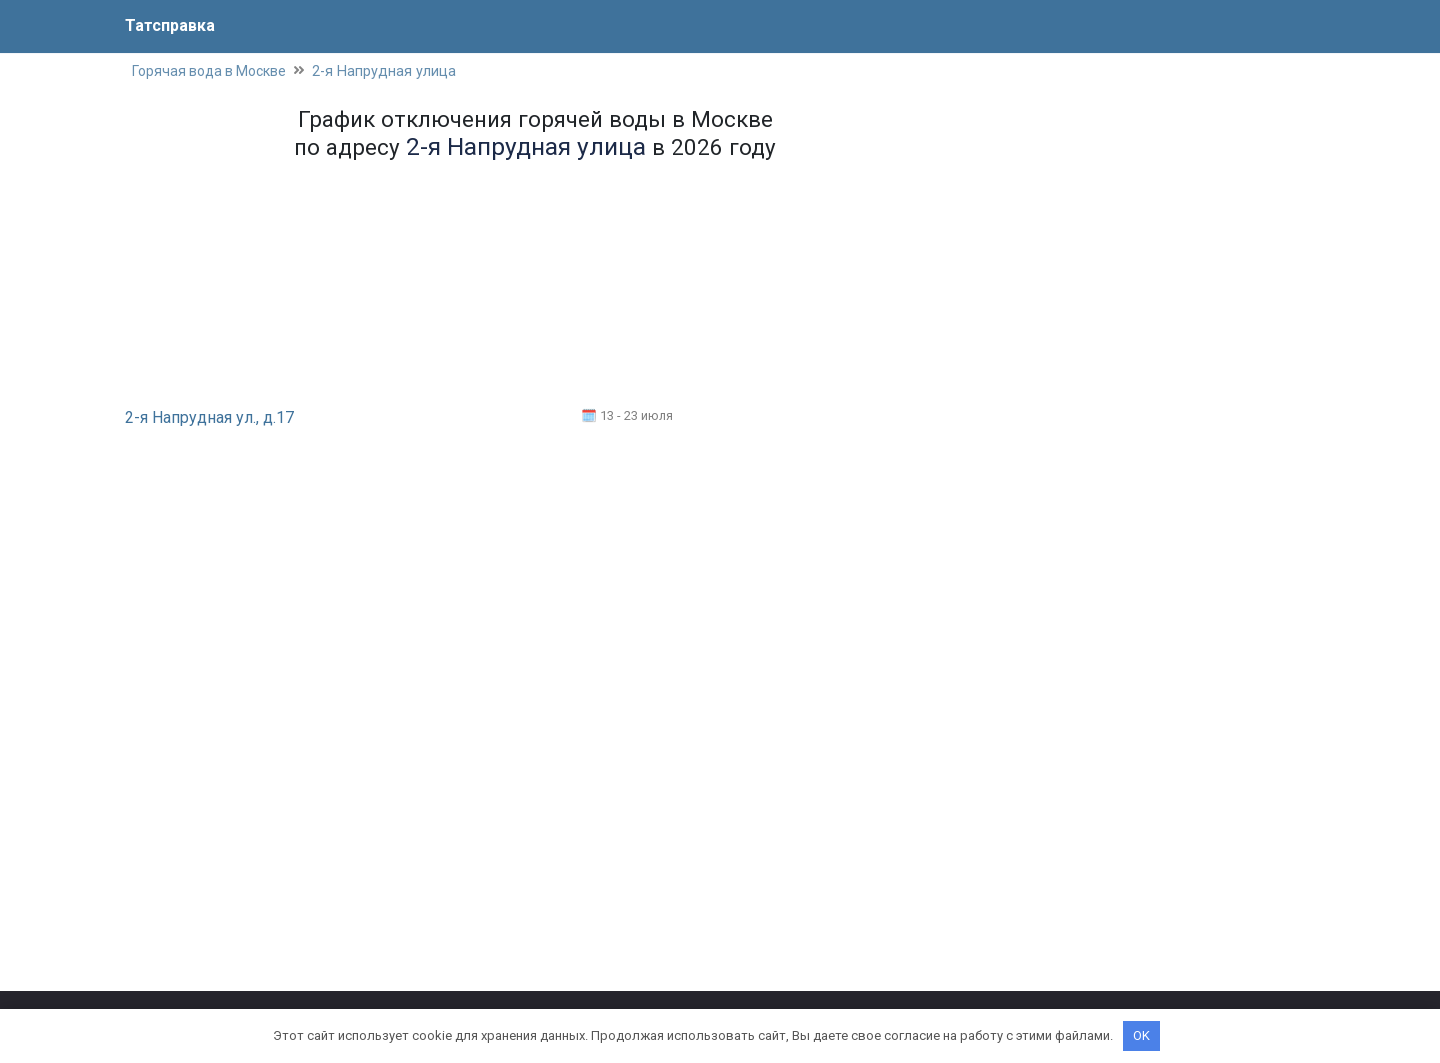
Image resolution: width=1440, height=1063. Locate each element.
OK (1141, 1035)
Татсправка (170, 25)
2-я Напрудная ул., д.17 (209, 417)
